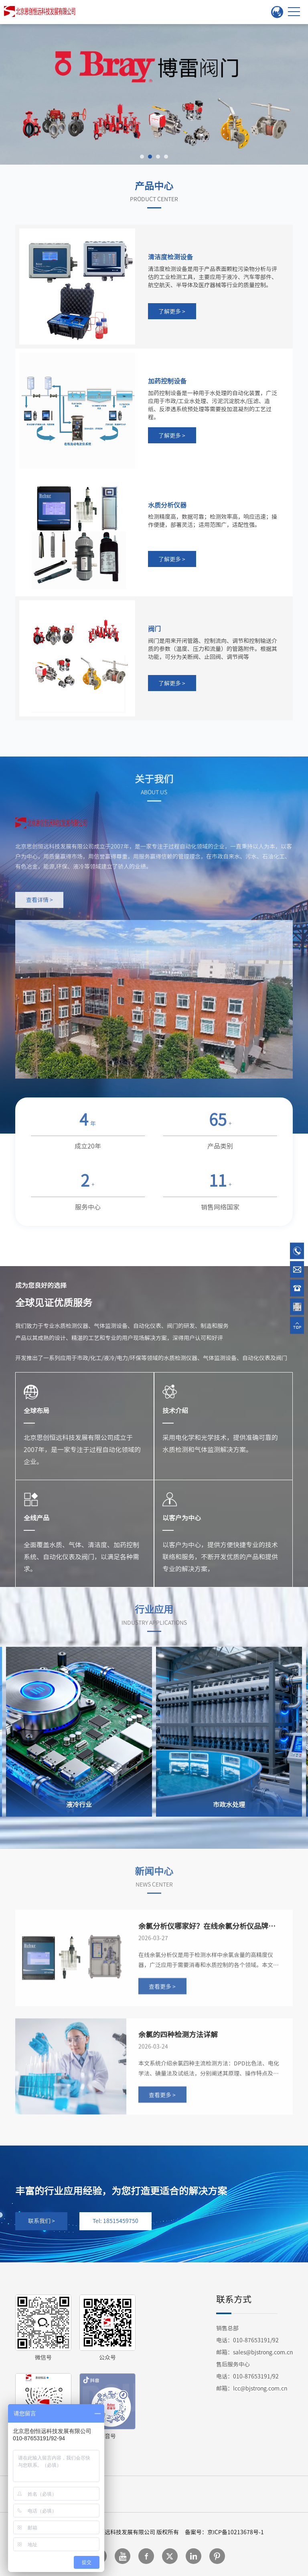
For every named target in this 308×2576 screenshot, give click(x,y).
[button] (142, 157)
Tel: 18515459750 (115, 2221)
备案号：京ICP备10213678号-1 (224, 2532)
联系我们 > (41, 2221)
